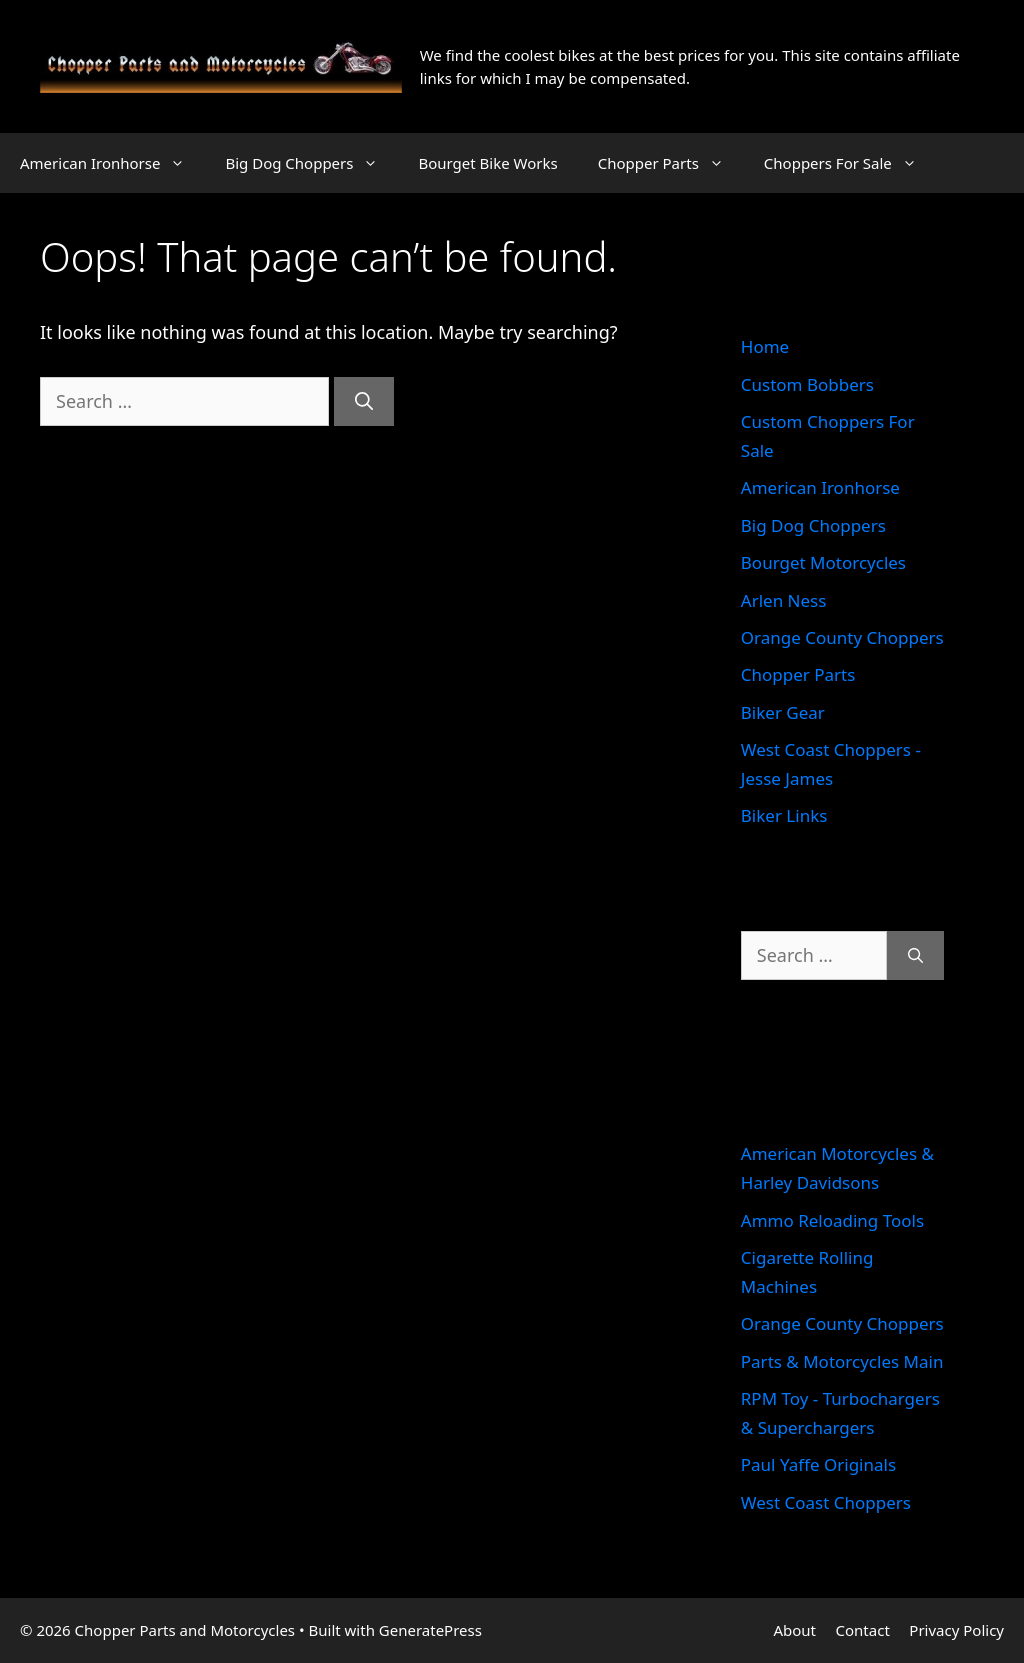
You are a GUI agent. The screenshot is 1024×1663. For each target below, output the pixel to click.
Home (765, 346)
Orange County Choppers (842, 637)
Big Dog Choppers (311, 163)
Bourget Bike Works (487, 163)
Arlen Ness (784, 600)
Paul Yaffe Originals (818, 1464)
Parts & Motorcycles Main (842, 1361)
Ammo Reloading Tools (832, 1220)
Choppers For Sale (850, 163)
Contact (863, 1630)
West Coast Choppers (826, 1502)
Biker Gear (783, 712)
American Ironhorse (112, 163)
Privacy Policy (956, 1630)
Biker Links (784, 815)
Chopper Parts (671, 163)
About (794, 1630)
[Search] (364, 401)
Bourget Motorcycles (823, 562)
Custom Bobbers (807, 384)
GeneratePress (430, 1630)
